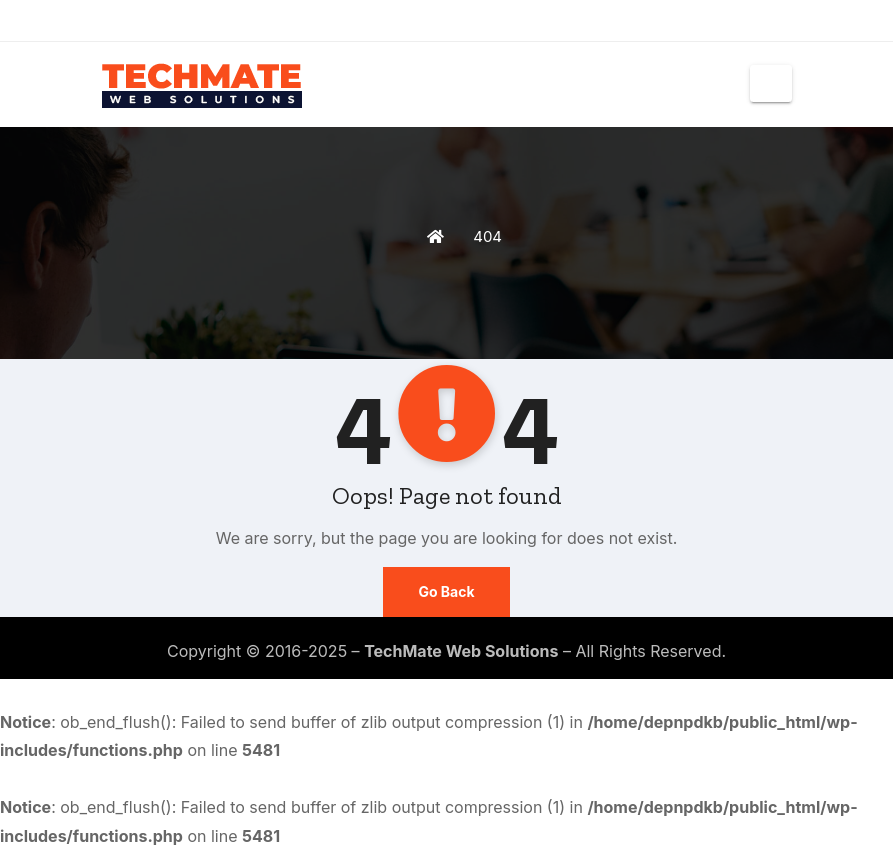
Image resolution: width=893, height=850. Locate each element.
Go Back (446, 591)
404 (487, 236)
